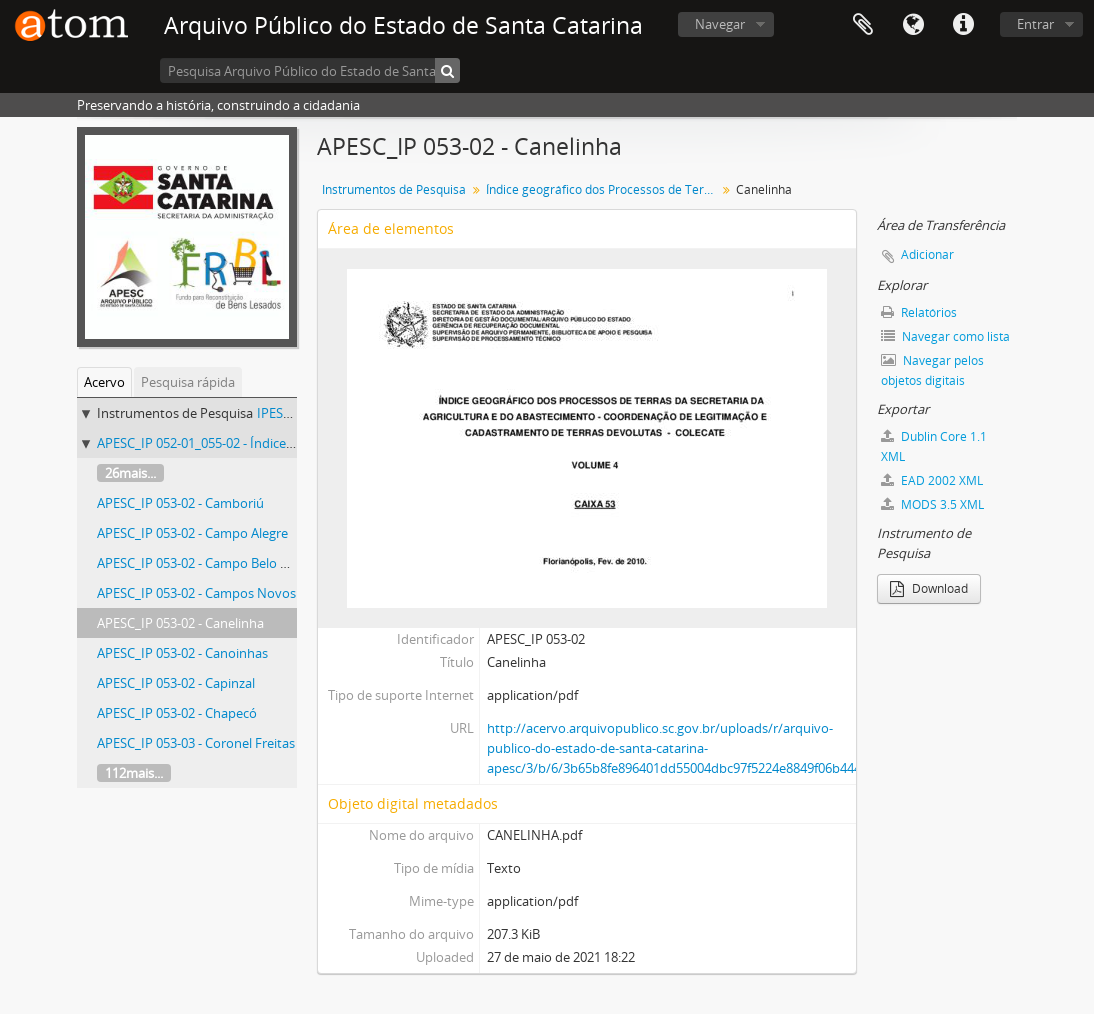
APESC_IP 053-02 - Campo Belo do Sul (207, 563)
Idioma (913, 25)
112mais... (134, 773)
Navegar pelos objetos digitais (932, 370)
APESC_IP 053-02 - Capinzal (176, 683)
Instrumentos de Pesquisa (394, 189)
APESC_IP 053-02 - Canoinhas (182, 653)
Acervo (104, 382)
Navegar (720, 24)
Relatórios (919, 312)
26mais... (130, 473)
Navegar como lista (945, 336)
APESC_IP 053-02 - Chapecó (177, 713)
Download (929, 588)
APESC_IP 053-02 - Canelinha (180, 623)
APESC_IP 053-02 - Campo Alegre (192, 533)
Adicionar (927, 254)
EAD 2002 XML (932, 480)
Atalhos (963, 25)
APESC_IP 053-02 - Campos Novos (196, 593)
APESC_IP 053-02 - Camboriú (180, 503)
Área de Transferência (863, 25)
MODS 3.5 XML (932, 504)
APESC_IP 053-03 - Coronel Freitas (196, 743)
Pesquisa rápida (188, 382)
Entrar (1035, 24)
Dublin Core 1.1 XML (934, 446)
